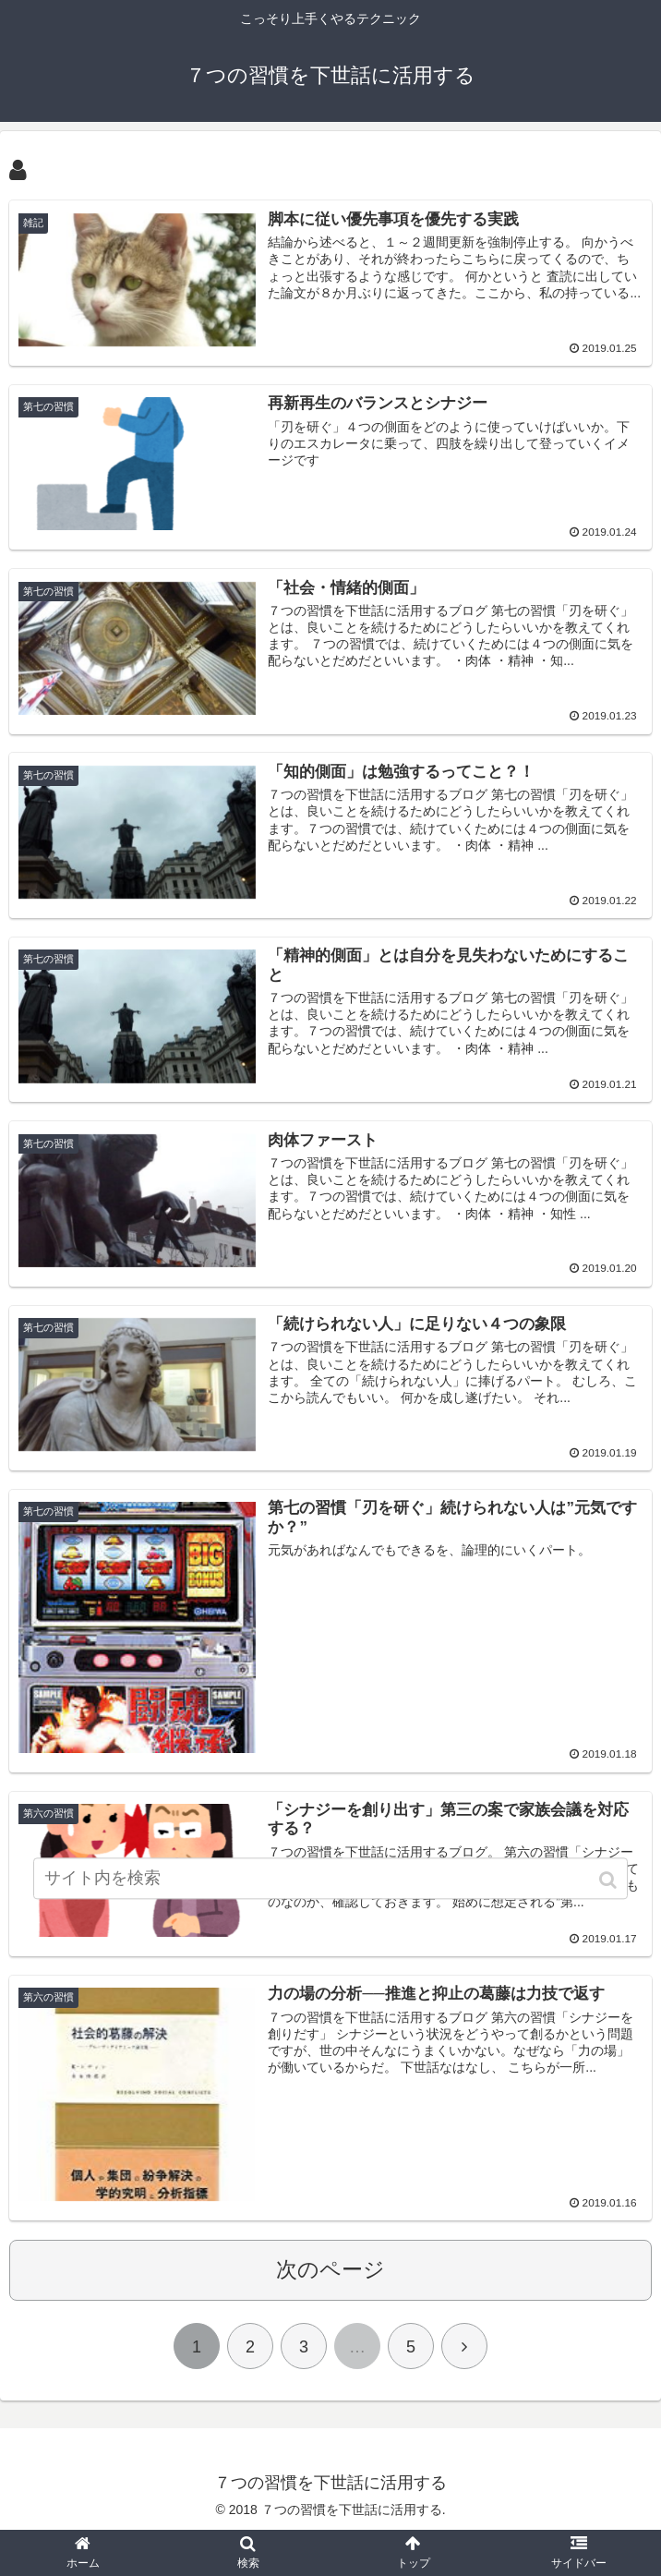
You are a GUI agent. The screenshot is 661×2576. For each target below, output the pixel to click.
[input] (330, 1891)
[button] (610, 1893)
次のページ (330, 2270)
